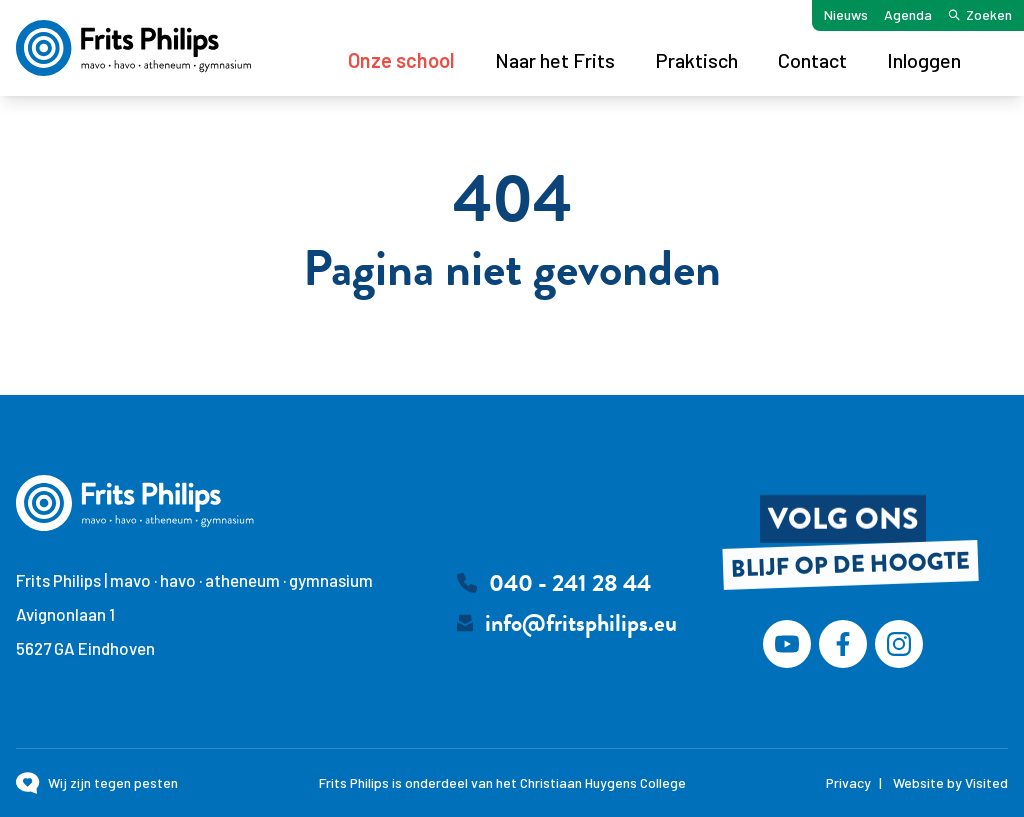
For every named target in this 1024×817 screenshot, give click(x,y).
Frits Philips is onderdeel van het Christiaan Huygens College (502, 782)
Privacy (848, 782)
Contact (812, 60)
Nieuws (846, 14)
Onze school (401, 60)
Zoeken (980, 14)
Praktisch (696, 60)
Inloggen (924, 60)
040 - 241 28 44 (570, 583)
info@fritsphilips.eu (581, 623)
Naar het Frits (555, 60)
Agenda (908, 14)
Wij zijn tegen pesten (113, 782)
